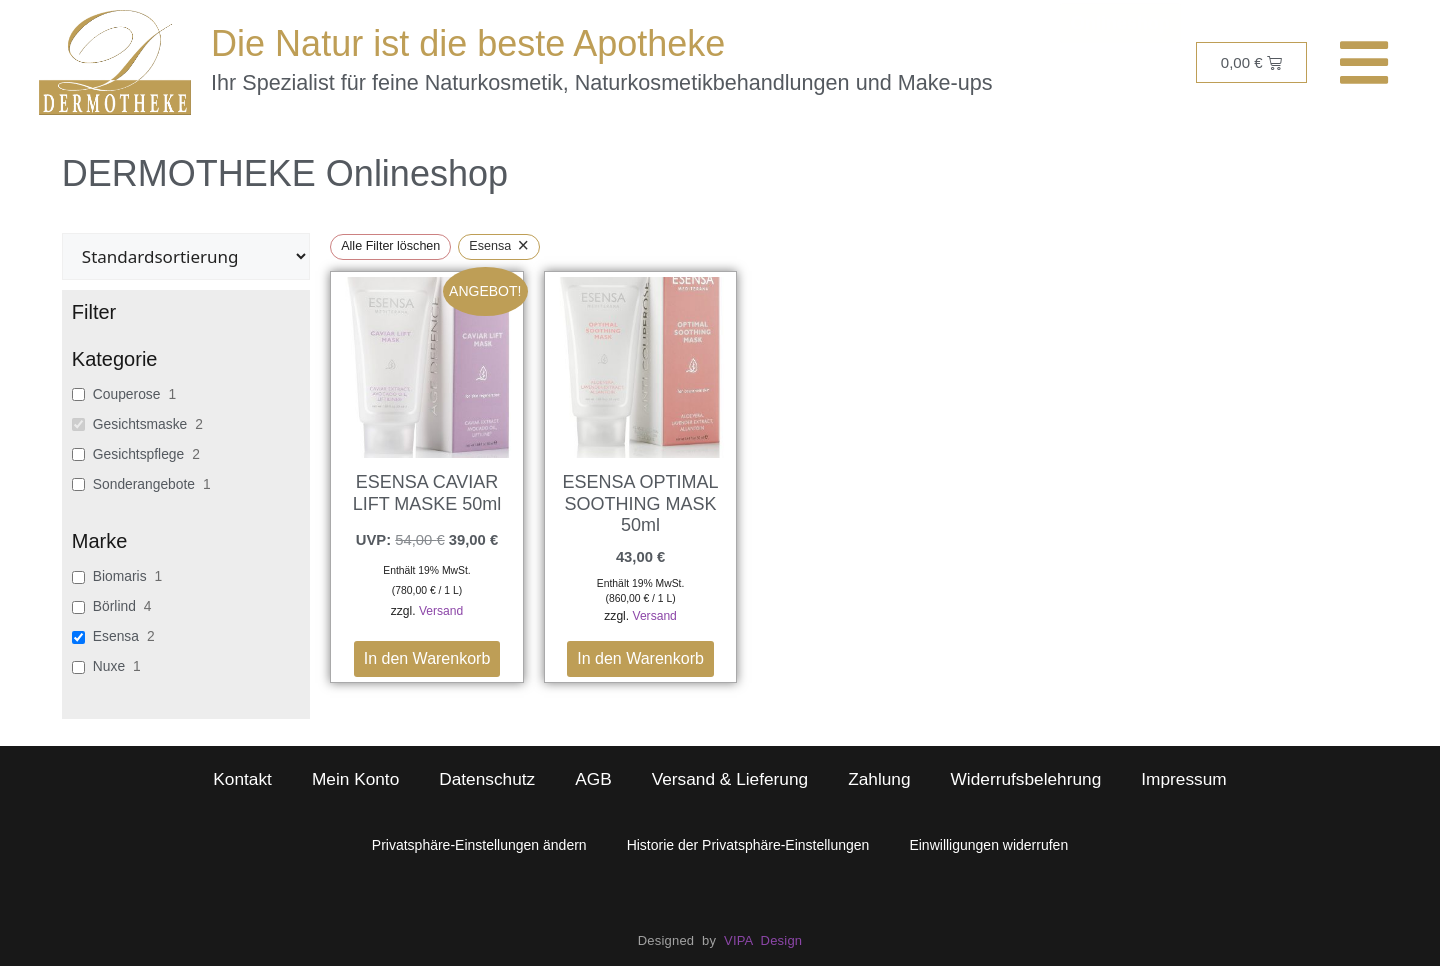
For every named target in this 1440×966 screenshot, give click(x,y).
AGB (593, 779)
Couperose (127, 394)
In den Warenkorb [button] (427, 658)
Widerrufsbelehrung (1026, 779)
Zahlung (879, 779)
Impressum (1183, 779)
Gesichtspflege (138, 454)
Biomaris (120, 576)
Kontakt (242, 779)
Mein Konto (355, 779)
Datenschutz (487, 779)
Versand (441, 611)
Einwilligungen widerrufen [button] (988, 845)
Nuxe (109, 666)
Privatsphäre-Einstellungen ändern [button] (479, 845)
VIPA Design (763, 940)
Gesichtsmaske (140, 424)
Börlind (114, 606)
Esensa (116, 636)
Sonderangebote (144, 484)
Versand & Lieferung (730, 779)
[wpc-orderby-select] (186, 256)
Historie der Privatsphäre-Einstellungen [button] (748, 845)
